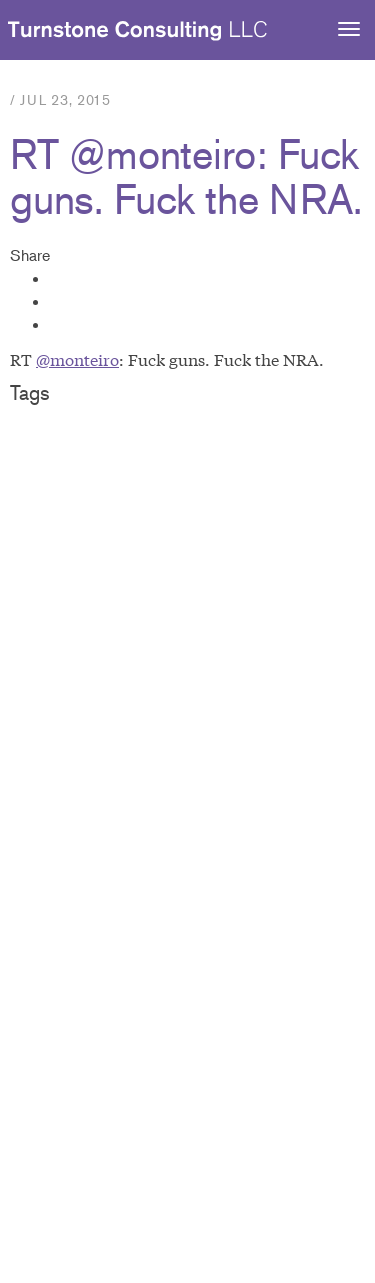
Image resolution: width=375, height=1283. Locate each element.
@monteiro (77, 358)
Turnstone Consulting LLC (138, 31)
